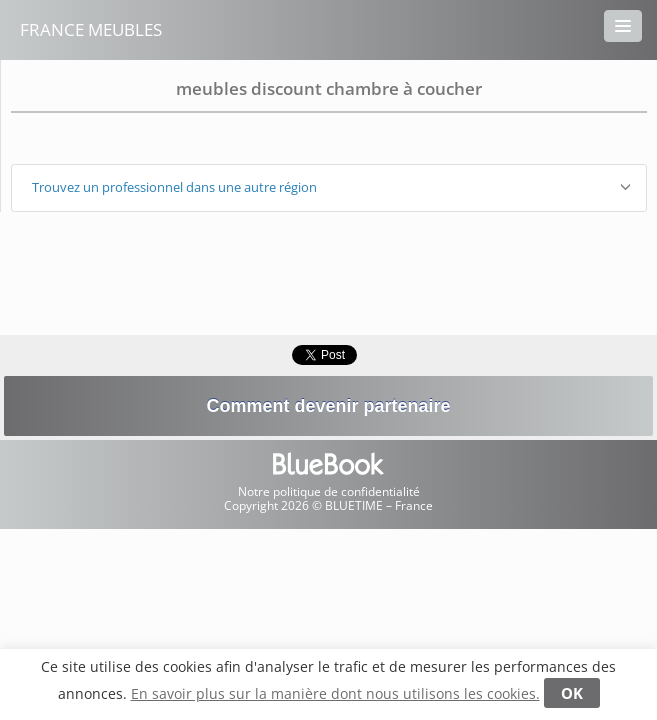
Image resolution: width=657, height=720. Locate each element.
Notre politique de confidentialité (329, 491)
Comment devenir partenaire (328, 406)
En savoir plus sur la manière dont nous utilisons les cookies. (335, 693)
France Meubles (91, 29)
